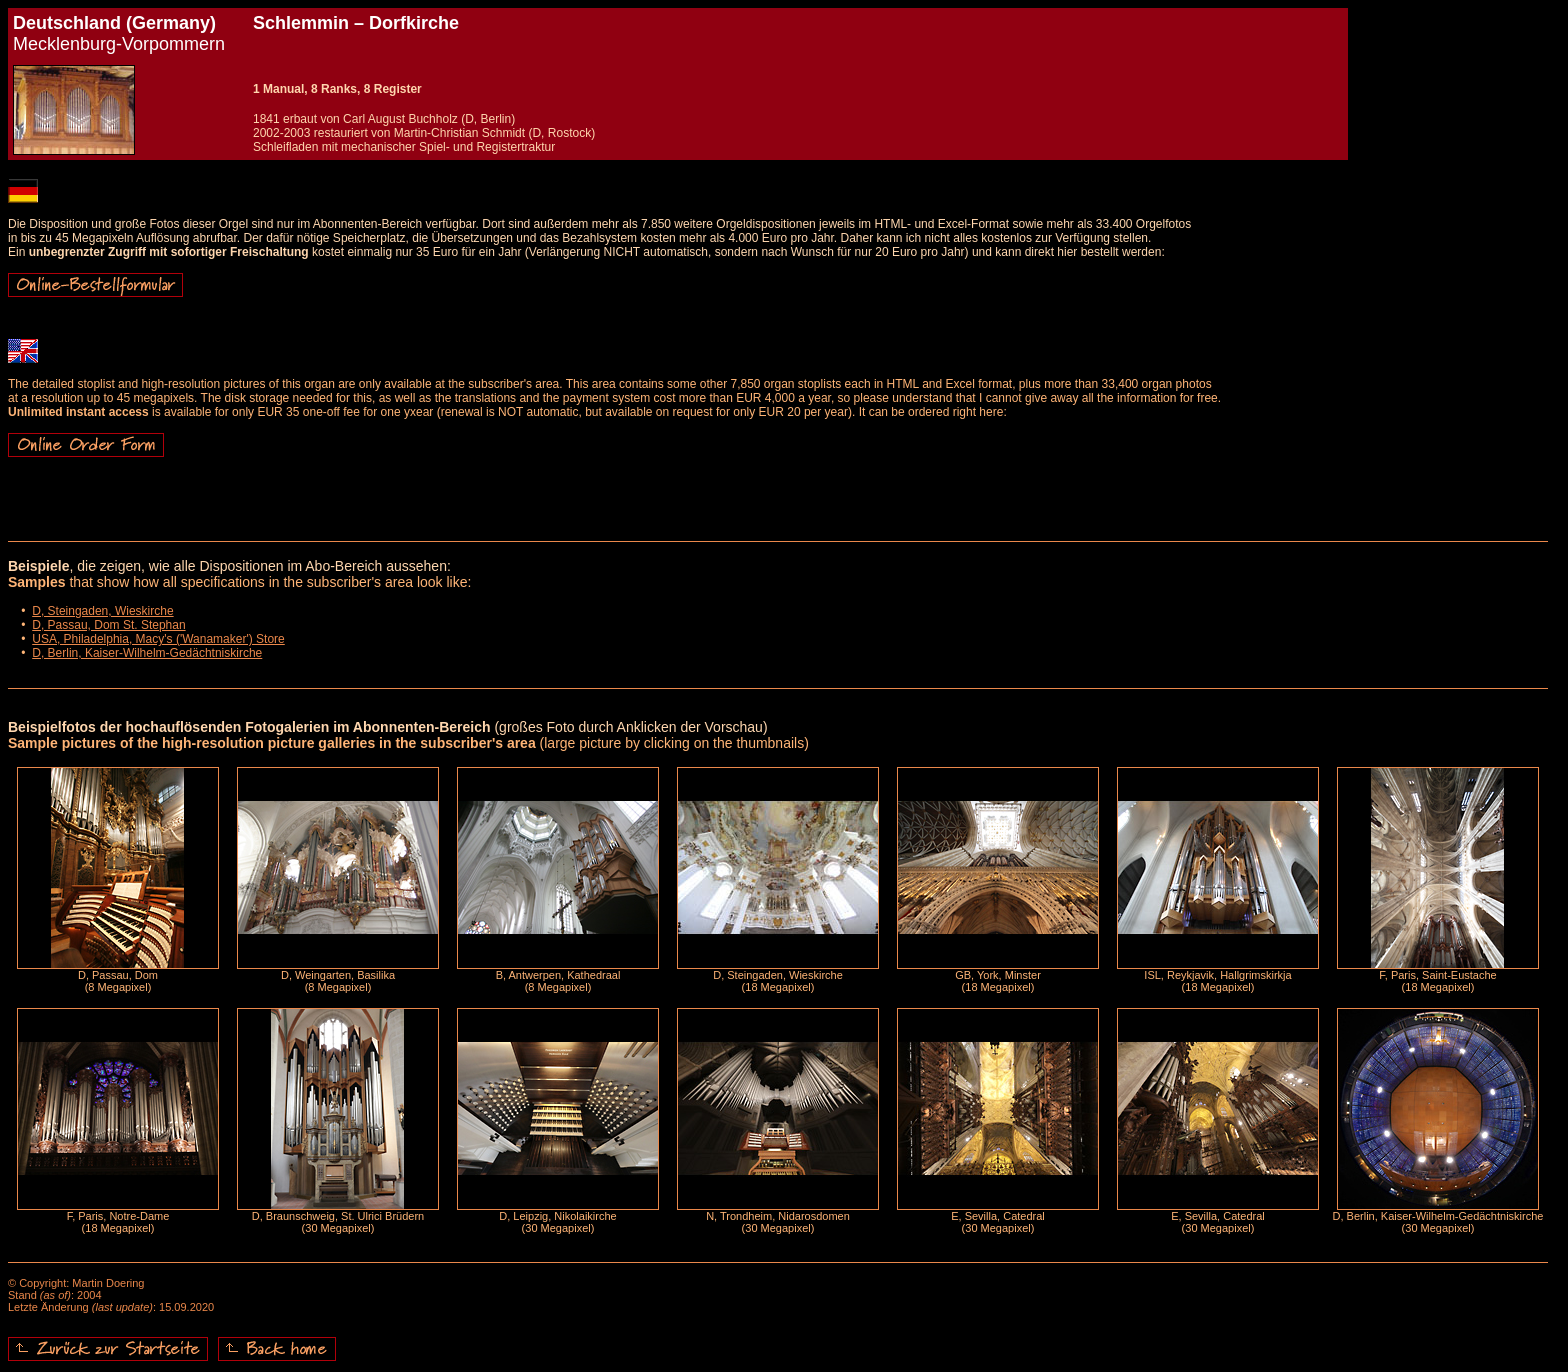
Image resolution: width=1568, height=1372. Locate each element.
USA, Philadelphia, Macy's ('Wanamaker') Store (158, 639)
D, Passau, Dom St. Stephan (108, 625)
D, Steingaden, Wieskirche (102, 611)
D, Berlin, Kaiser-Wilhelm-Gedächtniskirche (147, 653)
